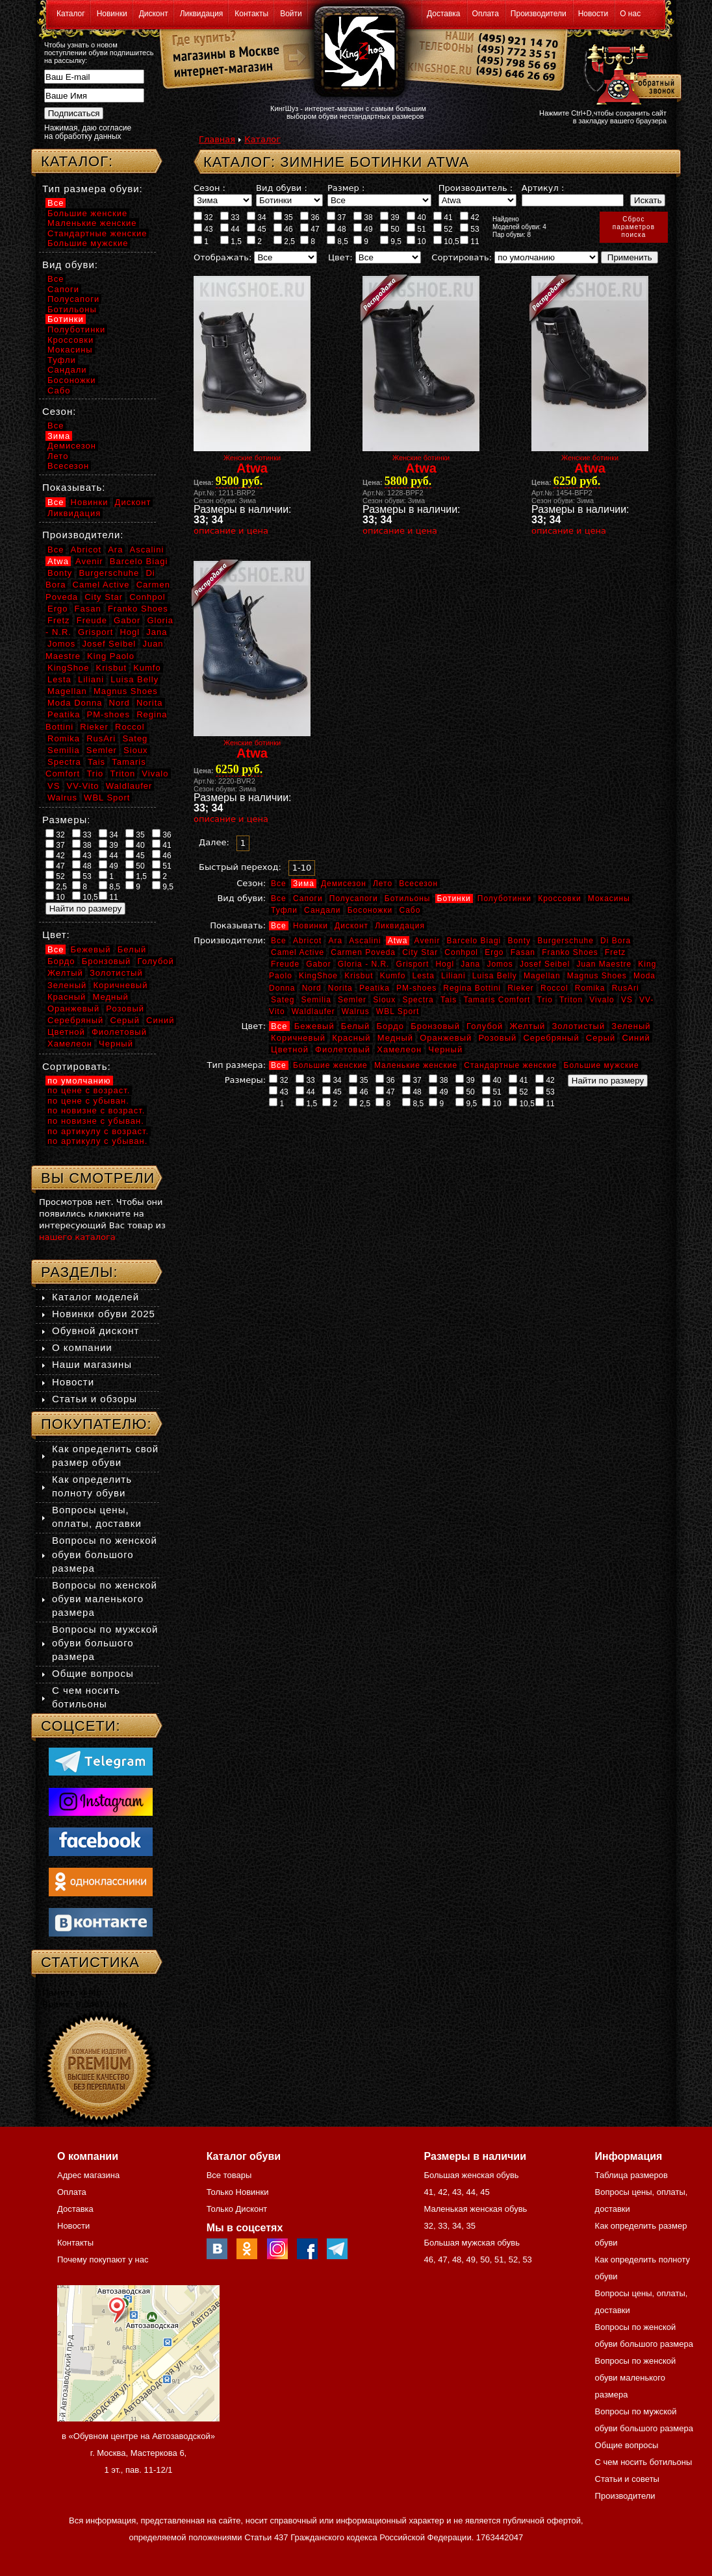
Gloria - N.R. (364, 964)
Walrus (356, 1011)
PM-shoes (416, 988)
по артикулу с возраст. (98, 1131)
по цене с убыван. (88, 1101)
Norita (340, 988)
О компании (82, 1347)
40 (416, 217)
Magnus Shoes (597, 975)
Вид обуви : (281, 188)
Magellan (542, 975)
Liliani (453, 975)
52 (443, 228)
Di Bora (615, 940)
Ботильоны (408, 898)
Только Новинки (238, 2192)
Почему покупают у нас (102, 2259)
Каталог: (77, 161)
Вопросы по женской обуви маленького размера (104, 1598)
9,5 (390, 241)
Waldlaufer (313, 1011)
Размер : (345, 188)
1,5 (231, 241)
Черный (445, 1049)
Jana (470, 964)
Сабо (409, 910)
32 (203, 217)
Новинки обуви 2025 (103, 1313)
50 (390, 228)
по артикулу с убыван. (97, 1141)
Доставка (444, 13)
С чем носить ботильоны (644, 2462)
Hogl (444, 964)
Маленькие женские (415, 1065)
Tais (448, 999)
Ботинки (454, 898)
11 (469, 241)
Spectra (417, 999)
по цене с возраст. (88, 1090)
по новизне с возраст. (96, 1110)
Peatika (374, 988)
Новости (593, 13)
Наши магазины (92, 1364)
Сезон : (209, 188)
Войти (291, 13)
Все (278, 883)
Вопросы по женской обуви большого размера (104, 1554)
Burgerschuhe (565, 940)
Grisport (412, 964)
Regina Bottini (472, 988)
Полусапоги (353, 898)
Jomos (500, 964)
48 (336, 228)
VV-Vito (82, 786)
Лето (382, 883)
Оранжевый (446, 1038)
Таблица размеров (631, 2175)
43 (203, 228)
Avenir (427, 940)
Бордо (391, 1026)
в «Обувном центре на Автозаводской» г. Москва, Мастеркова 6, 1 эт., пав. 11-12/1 (138, 2453)
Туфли (284, 910)
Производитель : (476, 188)
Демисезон (343, 883)
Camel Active (297, 952)
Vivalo (601, 999)
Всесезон (418, 883)
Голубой (484, 1026)
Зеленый (630, 1026)
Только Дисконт (237, 2209)
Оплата (485, 13)
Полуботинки (504, 898)
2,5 (284, 241)
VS (627, 999)
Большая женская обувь (471, 2175)
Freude (285, 964)
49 (363, 228)
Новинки (112, 13)
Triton (571, 999)
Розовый (498, 1038)
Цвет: (340, 257)
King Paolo (110, 656)
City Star (420, 952)
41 (443, 217)
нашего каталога (77, 1237)
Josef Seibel (545, 964)
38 (363, 217)
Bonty (519, 940)
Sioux (384, 999)
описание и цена (231, 531)
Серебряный (551, 1038)
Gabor (318, 964)
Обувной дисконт (95, 1330)
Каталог (71, 13)
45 (256, 228)
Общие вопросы (93, 1673)
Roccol (554, 988)
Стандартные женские (510, 1065)
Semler (352, 999)
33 (230, 217)
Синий (636, 1038)
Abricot (307, 940)
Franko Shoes (570, 952)
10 (416, 241)
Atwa (398, 940)
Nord (312, 988)
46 (283, 228)
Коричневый (298, 1038)
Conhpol (461, 952)
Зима (303, 883)
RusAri (625, 988)
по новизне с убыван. (95, 1121)
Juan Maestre (603, 964)
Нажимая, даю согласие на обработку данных (87, 132)
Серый (600, 1038)
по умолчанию (79, 1080)
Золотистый (578, 1026)
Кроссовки (559, 898)
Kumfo (393, 975)
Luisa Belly (494, 975)
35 (283, 217)
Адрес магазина (88, 2175)
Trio (545, 999)
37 (336, 217)
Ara (335, 940)
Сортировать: (461, 257)
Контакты (251, 13)
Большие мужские (601, 1065)
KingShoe (318, 975)
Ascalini (365, 940)
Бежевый (314, 1026)
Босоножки (370, 910)
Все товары (229, 2175)
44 (230, 228)
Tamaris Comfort (496, 999)
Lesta (423, 975)
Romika (590, 988)
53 (469, 228)
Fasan (523, 952)
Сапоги (308, 898)
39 (390, 217)
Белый (355, 1026)
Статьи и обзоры (94, 1398)
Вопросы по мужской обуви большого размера (105, 1643)
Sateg (282, 999)
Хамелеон (399, 1049)
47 (310, 228)
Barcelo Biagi (474, 940)
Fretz (615, 952)
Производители (538, 13)
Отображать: (222, 257)
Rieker (520, 988)
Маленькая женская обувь (475, 2209)
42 (469, 217)
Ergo (494, 952)
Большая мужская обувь (472, 2243)
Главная (217, 139)
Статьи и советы (627, 2479)
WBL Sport (398, 1011)
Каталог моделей (95, 1296)
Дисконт (153, 13)
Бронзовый (435, 1026)
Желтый (528, 1026)
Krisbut (358, 975)
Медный (395, 1038)
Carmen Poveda (363, 952)
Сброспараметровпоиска (634, 227)
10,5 (446, 241)
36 (310, 217)
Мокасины (609, 898)
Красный (351, 1038)
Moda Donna (74, 703)
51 (416, 228)
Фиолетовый (342, 1049)
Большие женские (330, 1065)
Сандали (322, 910)
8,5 (337, 241)
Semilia (316, 999)
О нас (630, 13)
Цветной (290, 1049)
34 (256, 217)
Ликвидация (201, 13)
